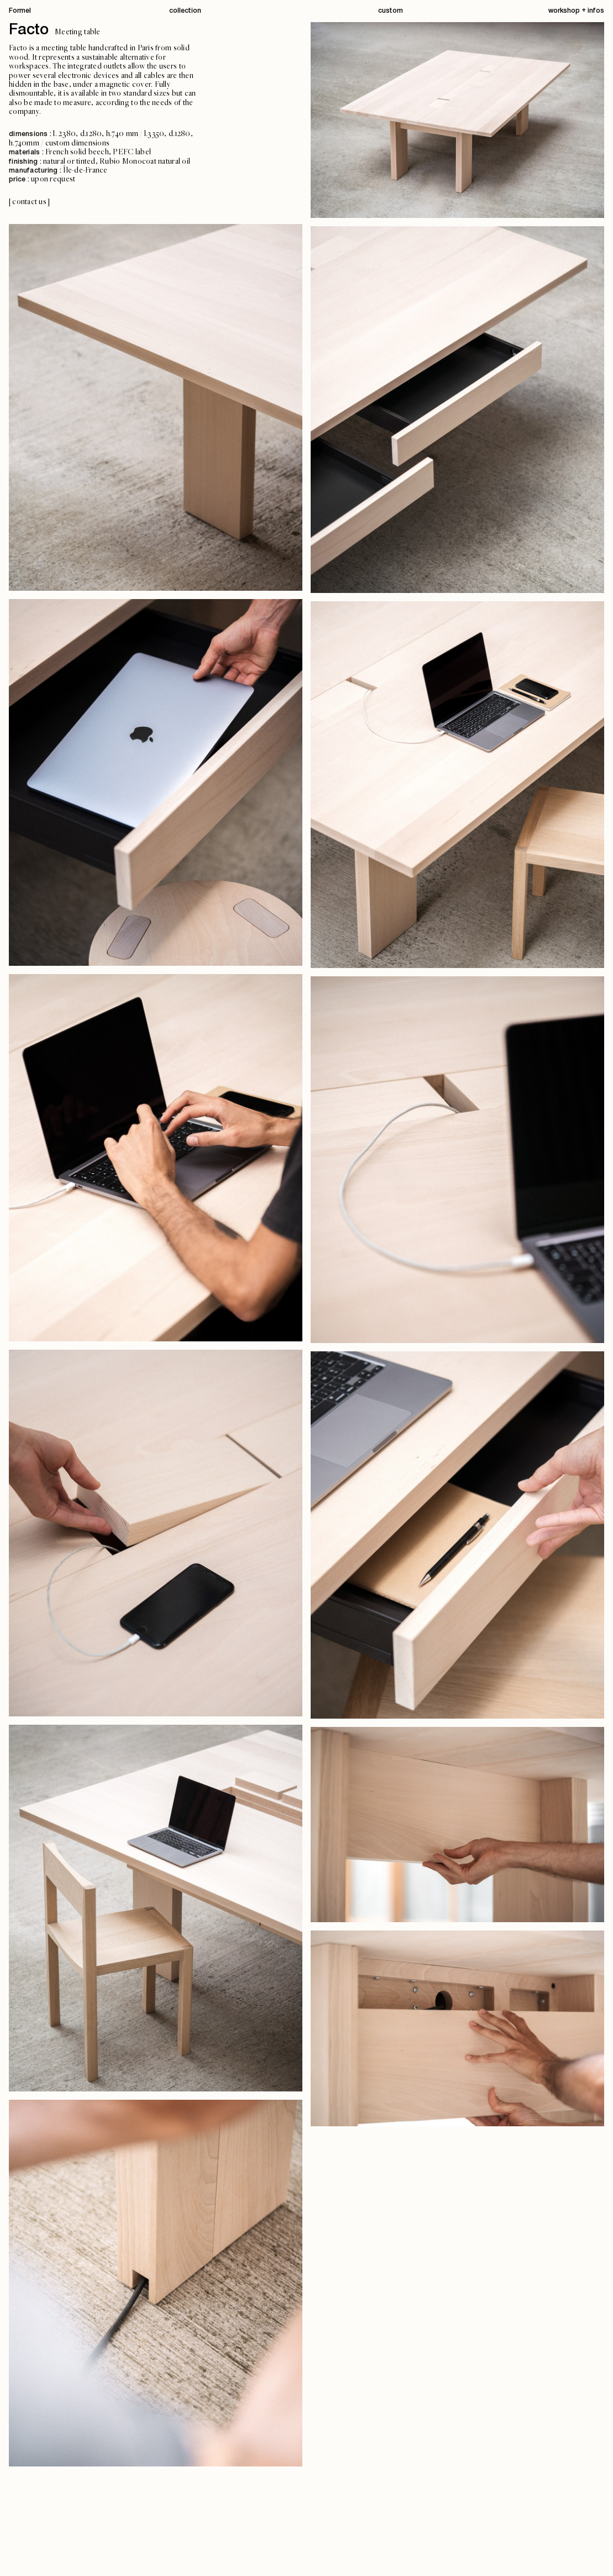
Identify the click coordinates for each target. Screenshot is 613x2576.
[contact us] (29, 202)
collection (185, 11)
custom (390, 11)
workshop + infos (576, 11)
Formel (20, 11)
